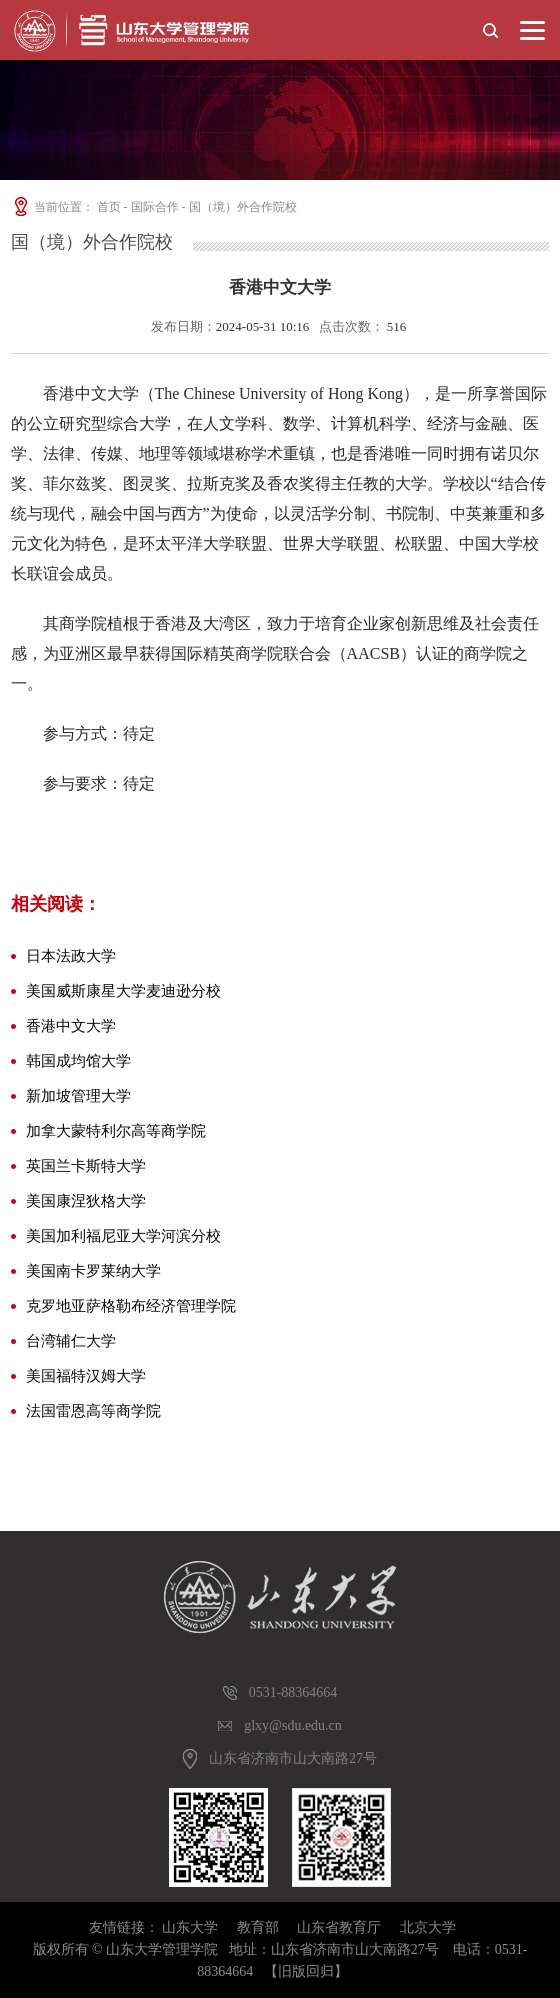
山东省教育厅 (339, 1927)
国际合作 (155, 207)
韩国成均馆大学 (78, 1061)
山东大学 (190, 1927)
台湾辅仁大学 (71, 1341)
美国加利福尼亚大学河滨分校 (123, 1236)
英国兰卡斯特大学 (86, 1166)
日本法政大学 (71, 956)
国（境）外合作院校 (243, 207)
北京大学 (428, 1927)
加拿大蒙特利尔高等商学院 (116, 1131)
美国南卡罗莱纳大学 (93, 1271)
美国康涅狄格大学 (86, 1201)
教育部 (258, 1927)
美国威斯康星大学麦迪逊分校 (123, 991)
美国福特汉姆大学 (86, 1376)
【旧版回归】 (306, 1971)
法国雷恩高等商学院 (93, 1411)
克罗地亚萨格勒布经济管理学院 (131, 1306)
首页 (109, 207)
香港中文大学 (71, 1026)
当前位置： (52, 207)
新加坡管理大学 (78, 1096)
